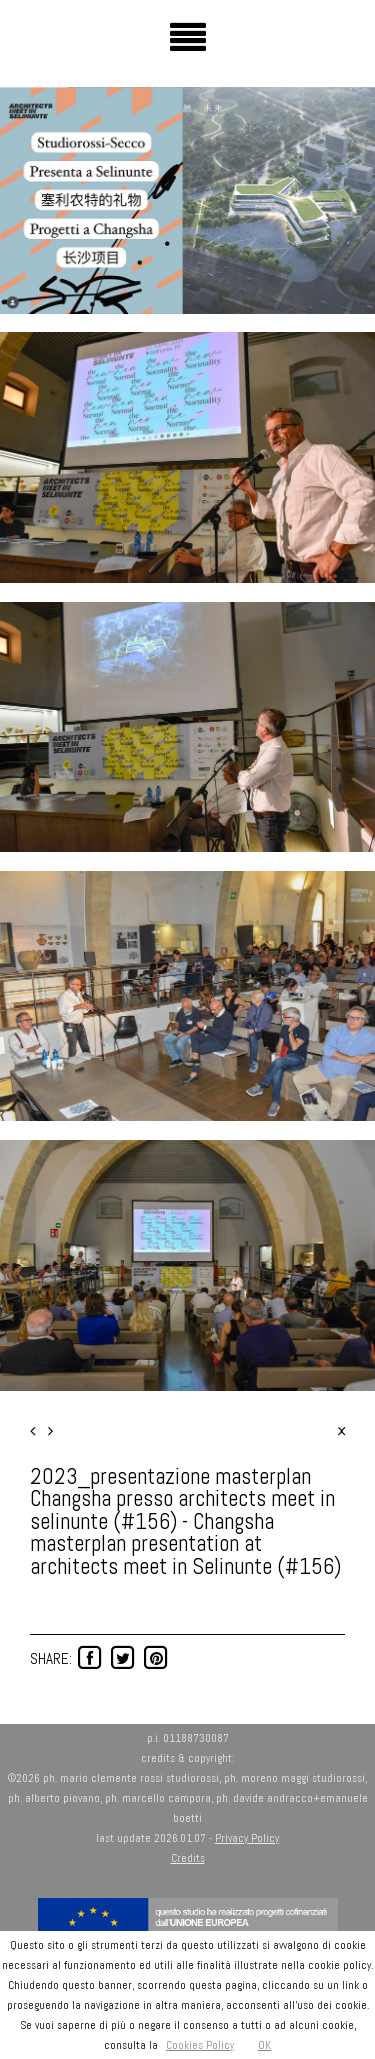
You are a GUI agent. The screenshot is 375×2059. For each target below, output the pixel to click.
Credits (188, 1858)
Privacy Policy (247, 1838)
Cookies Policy (200, 2045)
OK (264, 2045)
